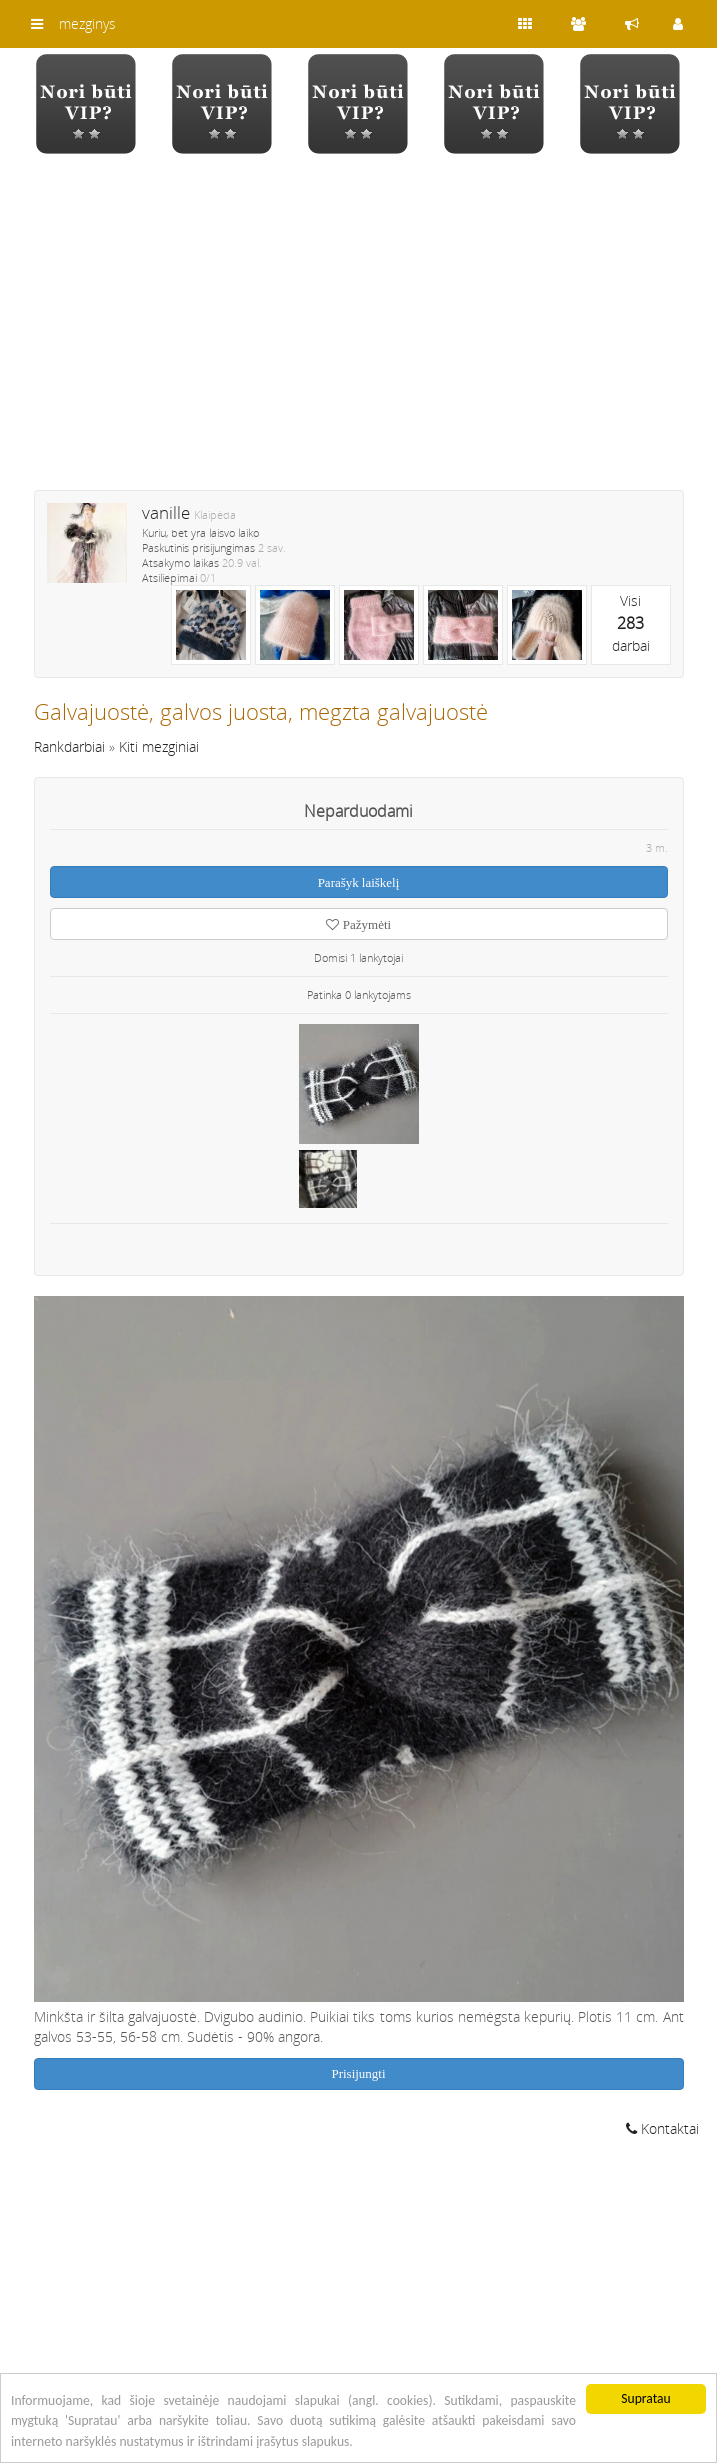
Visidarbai (631, 623)
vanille (166, 512)
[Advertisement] (359, 335)
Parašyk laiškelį (359, 882)
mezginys (87, 23)
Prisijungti (358, 2073)
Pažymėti (358, 924)
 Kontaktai (662, 2128)
